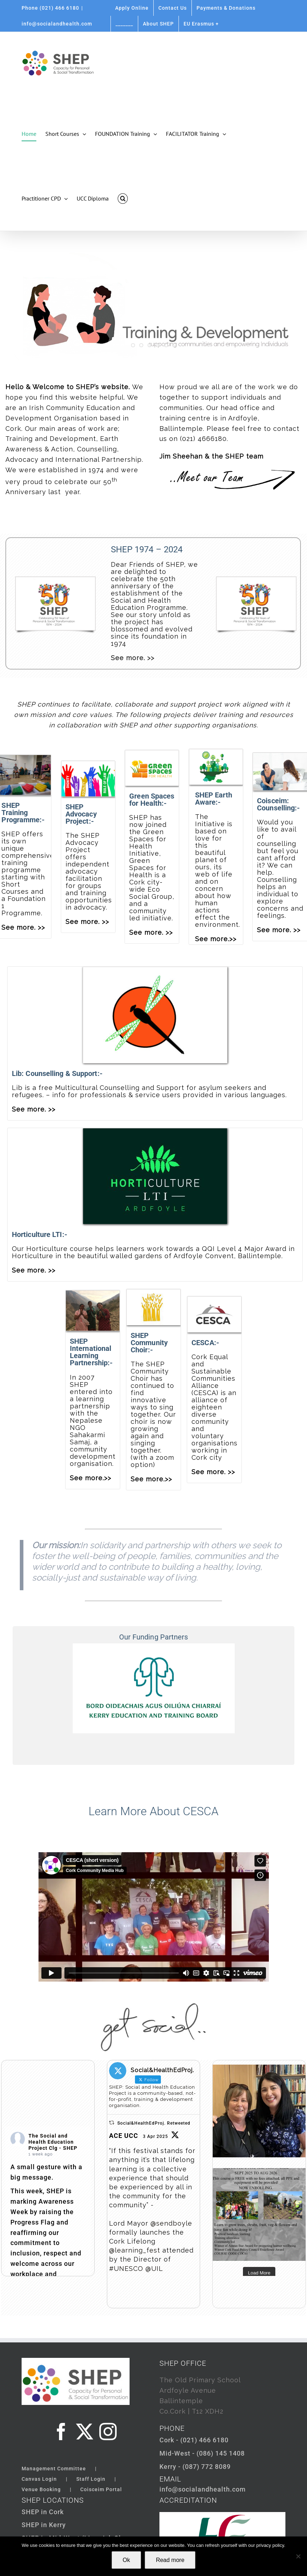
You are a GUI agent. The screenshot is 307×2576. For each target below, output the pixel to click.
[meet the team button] (235, 471)
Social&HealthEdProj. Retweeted (153, 2123)
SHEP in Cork (43, 2512)
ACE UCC (123, 2135)
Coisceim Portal (101, 2489)
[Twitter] (85, 2431)
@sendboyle (171, 2223)
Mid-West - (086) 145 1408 (202, 2453)
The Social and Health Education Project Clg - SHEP (52, 2142)
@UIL (154, 2268)
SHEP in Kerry (44, 2525)
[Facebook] (61, 2431)
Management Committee (54, 2468)
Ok (126, 2560)
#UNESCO (126, 2268)
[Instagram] (108, 2431)
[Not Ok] (298, 2556)
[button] (123, 198)
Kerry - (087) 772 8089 (195, 2466)
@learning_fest (134, 2250)
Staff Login (90, 2479)
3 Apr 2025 (155, 2136)
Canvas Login (39, 2479)
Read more (170, 2560)
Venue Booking (41, 2489)
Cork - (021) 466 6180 (194, 2440)
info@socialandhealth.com (57, 24)
